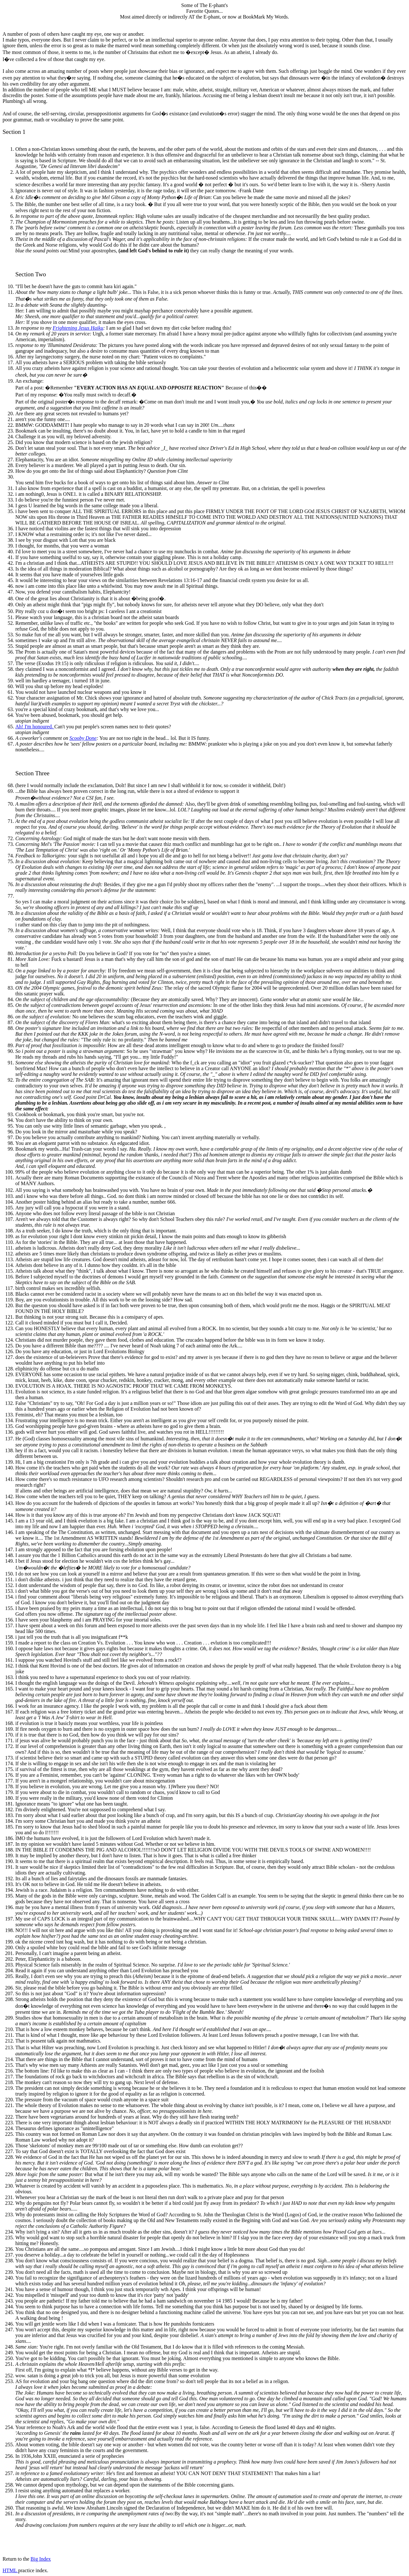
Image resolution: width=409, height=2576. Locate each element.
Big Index (41, 2559)
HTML (10, 2570)
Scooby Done (82, 738)
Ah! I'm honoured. (34, 726)
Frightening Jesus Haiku (78, 328)
